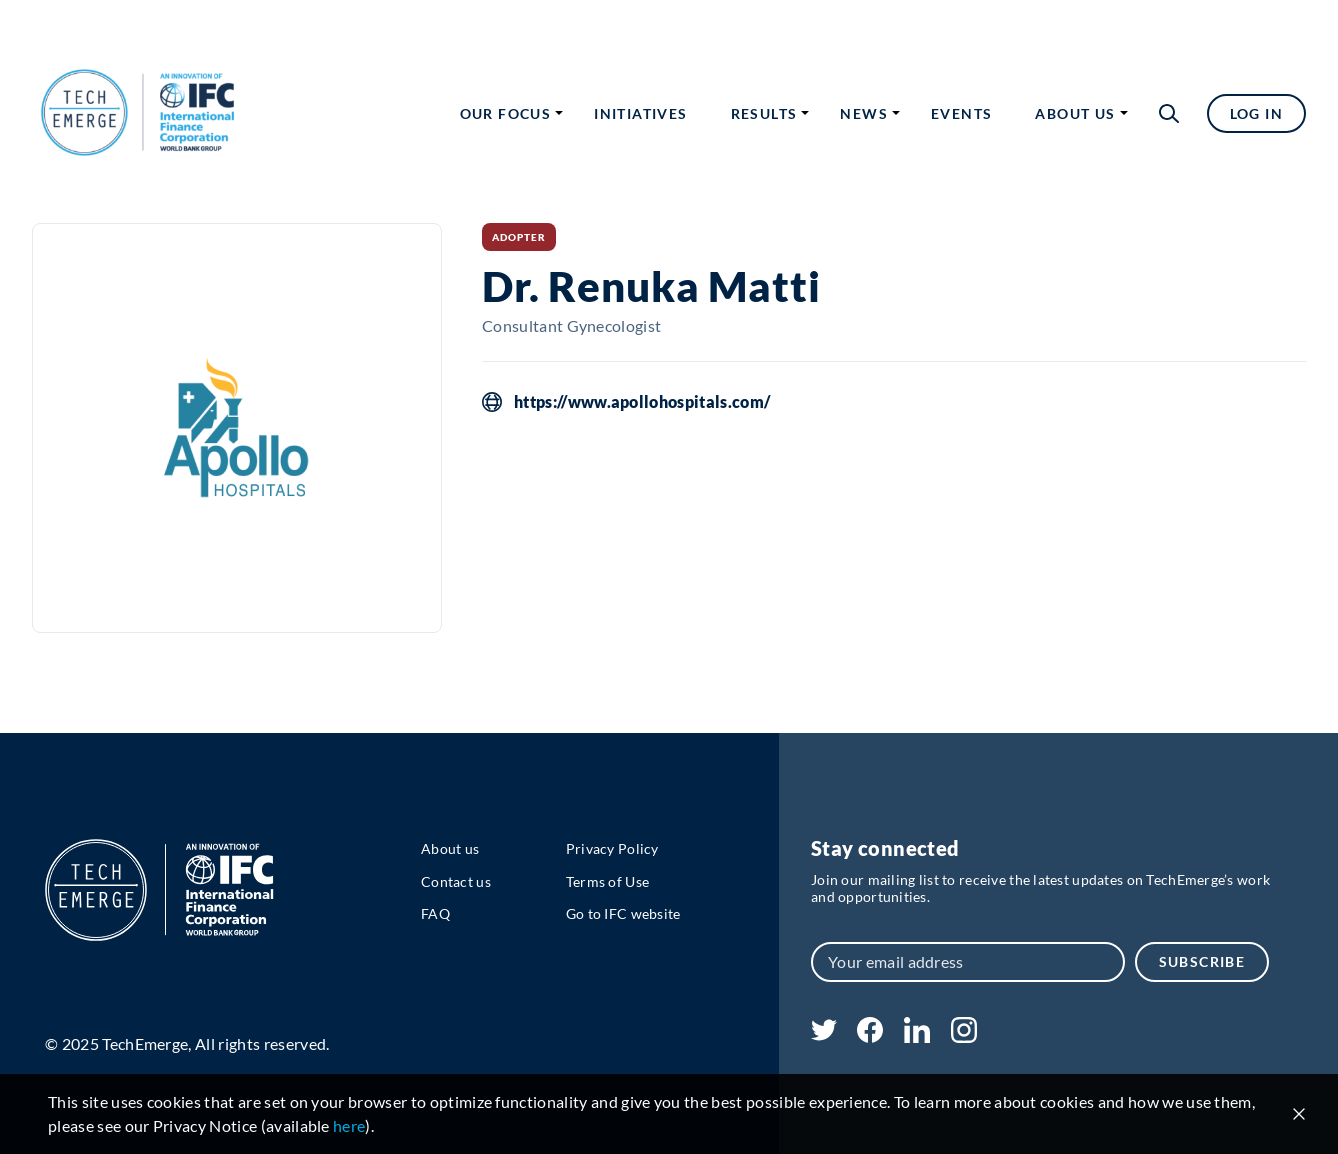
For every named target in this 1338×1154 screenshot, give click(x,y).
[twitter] (824, 1034)
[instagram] (964, 1036)
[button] (1169, 113)
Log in (1256, 113)
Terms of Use (607, 881)
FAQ (435, 913)
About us (1075, 113)
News (864, 113)
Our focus (506, 113)
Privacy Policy (612, 848)
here (349, 1125)
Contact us (456, 881)
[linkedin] (916, 1036)
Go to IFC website (623, 913)
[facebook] (870, 1036)
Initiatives (640, 113)
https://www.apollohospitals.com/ (642, 402)
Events (961, 113)
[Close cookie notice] (1299, 1114)
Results (764, 113)
